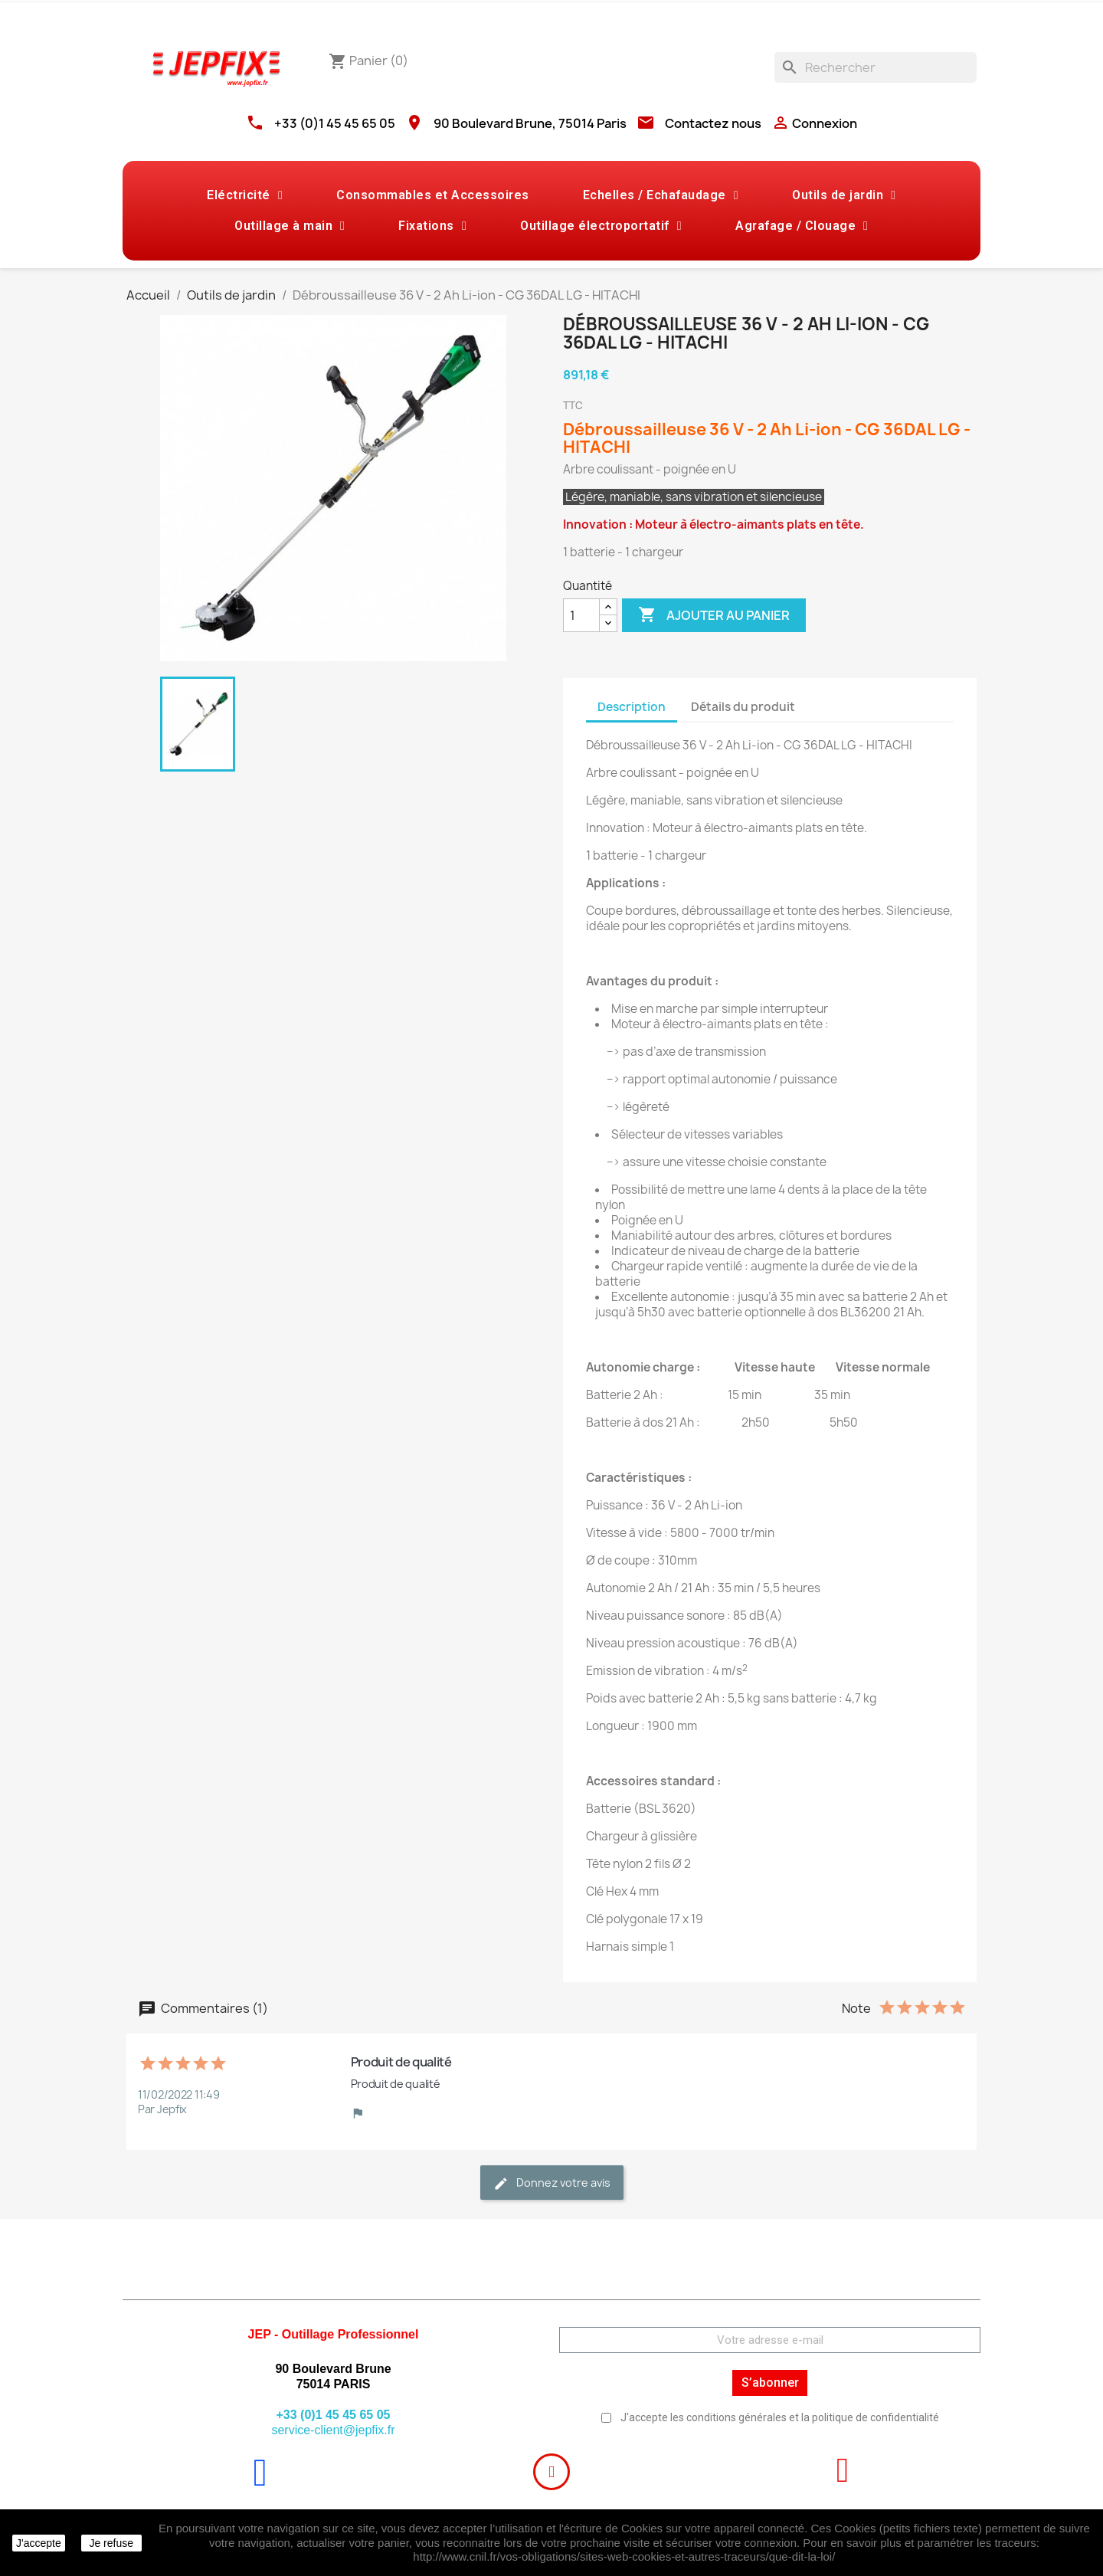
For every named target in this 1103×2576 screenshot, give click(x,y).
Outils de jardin (843, 195)
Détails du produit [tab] (743, 707)
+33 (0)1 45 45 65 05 (334, 123)
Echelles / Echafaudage (660, 195)
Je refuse (111, 2543)
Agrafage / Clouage (801, 226)
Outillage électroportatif (601, 226)
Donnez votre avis (551, 2183)
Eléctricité (245, 195)
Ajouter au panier (714, 615)
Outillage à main (289, 226)
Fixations (432, 226)
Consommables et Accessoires (432, 195)
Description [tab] (631, 707)
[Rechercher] (875, 67)
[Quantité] (581, 615)
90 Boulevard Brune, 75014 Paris (530, 123)
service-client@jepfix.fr (332, 2430)
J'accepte (38, 2543)
